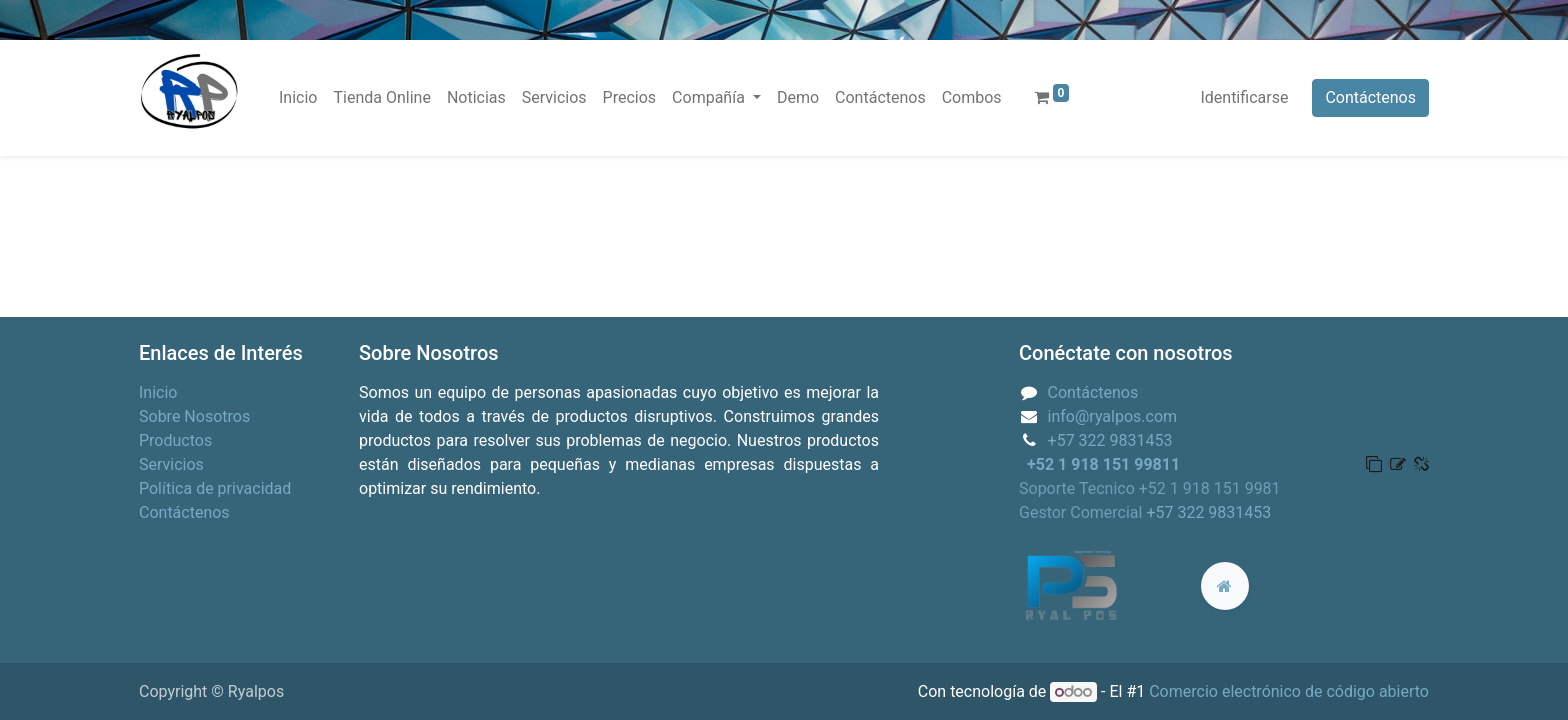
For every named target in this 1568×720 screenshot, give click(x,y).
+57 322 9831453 (1110, 440)
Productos (175, 440)
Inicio (158, 392)
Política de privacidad (215, 488)
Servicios (171, 464)
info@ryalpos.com (1113, 416)
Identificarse (1244, 97)
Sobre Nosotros (194, 416)
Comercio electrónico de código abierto (1289, 691)
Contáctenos (1370, 97)
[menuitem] (298, 98)
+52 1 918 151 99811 (1103, 464)
